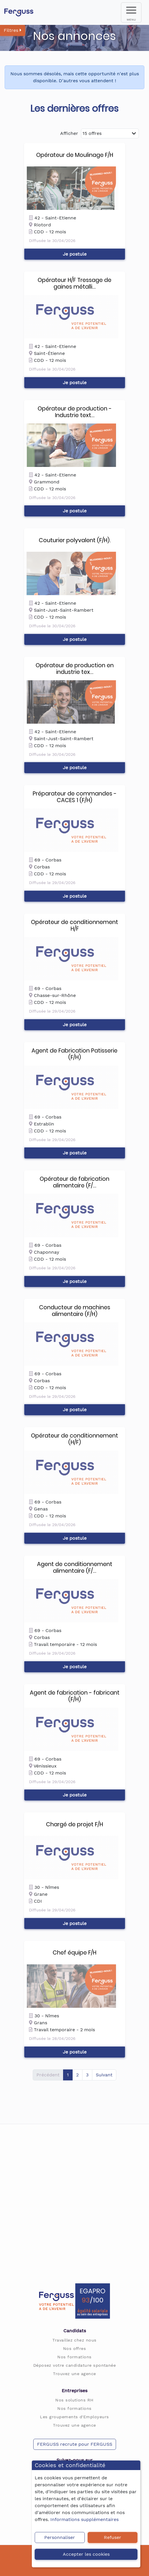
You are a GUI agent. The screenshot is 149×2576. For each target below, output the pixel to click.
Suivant (104, 2075)
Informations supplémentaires (84, 2519)
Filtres (12, 30)
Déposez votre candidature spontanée (74, 2365)
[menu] (131, 12)
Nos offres (74, 2348)
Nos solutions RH (74, 2400)
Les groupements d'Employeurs (74, 2416)
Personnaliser (59, 2537)
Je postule (75, 254)
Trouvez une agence (74, 2373)
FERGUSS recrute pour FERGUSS (74, 2444)
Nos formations (74, 2357)
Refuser (112, 2537)
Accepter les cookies (86, 2554)
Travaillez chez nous (74, 2340)
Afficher (69, 133)
